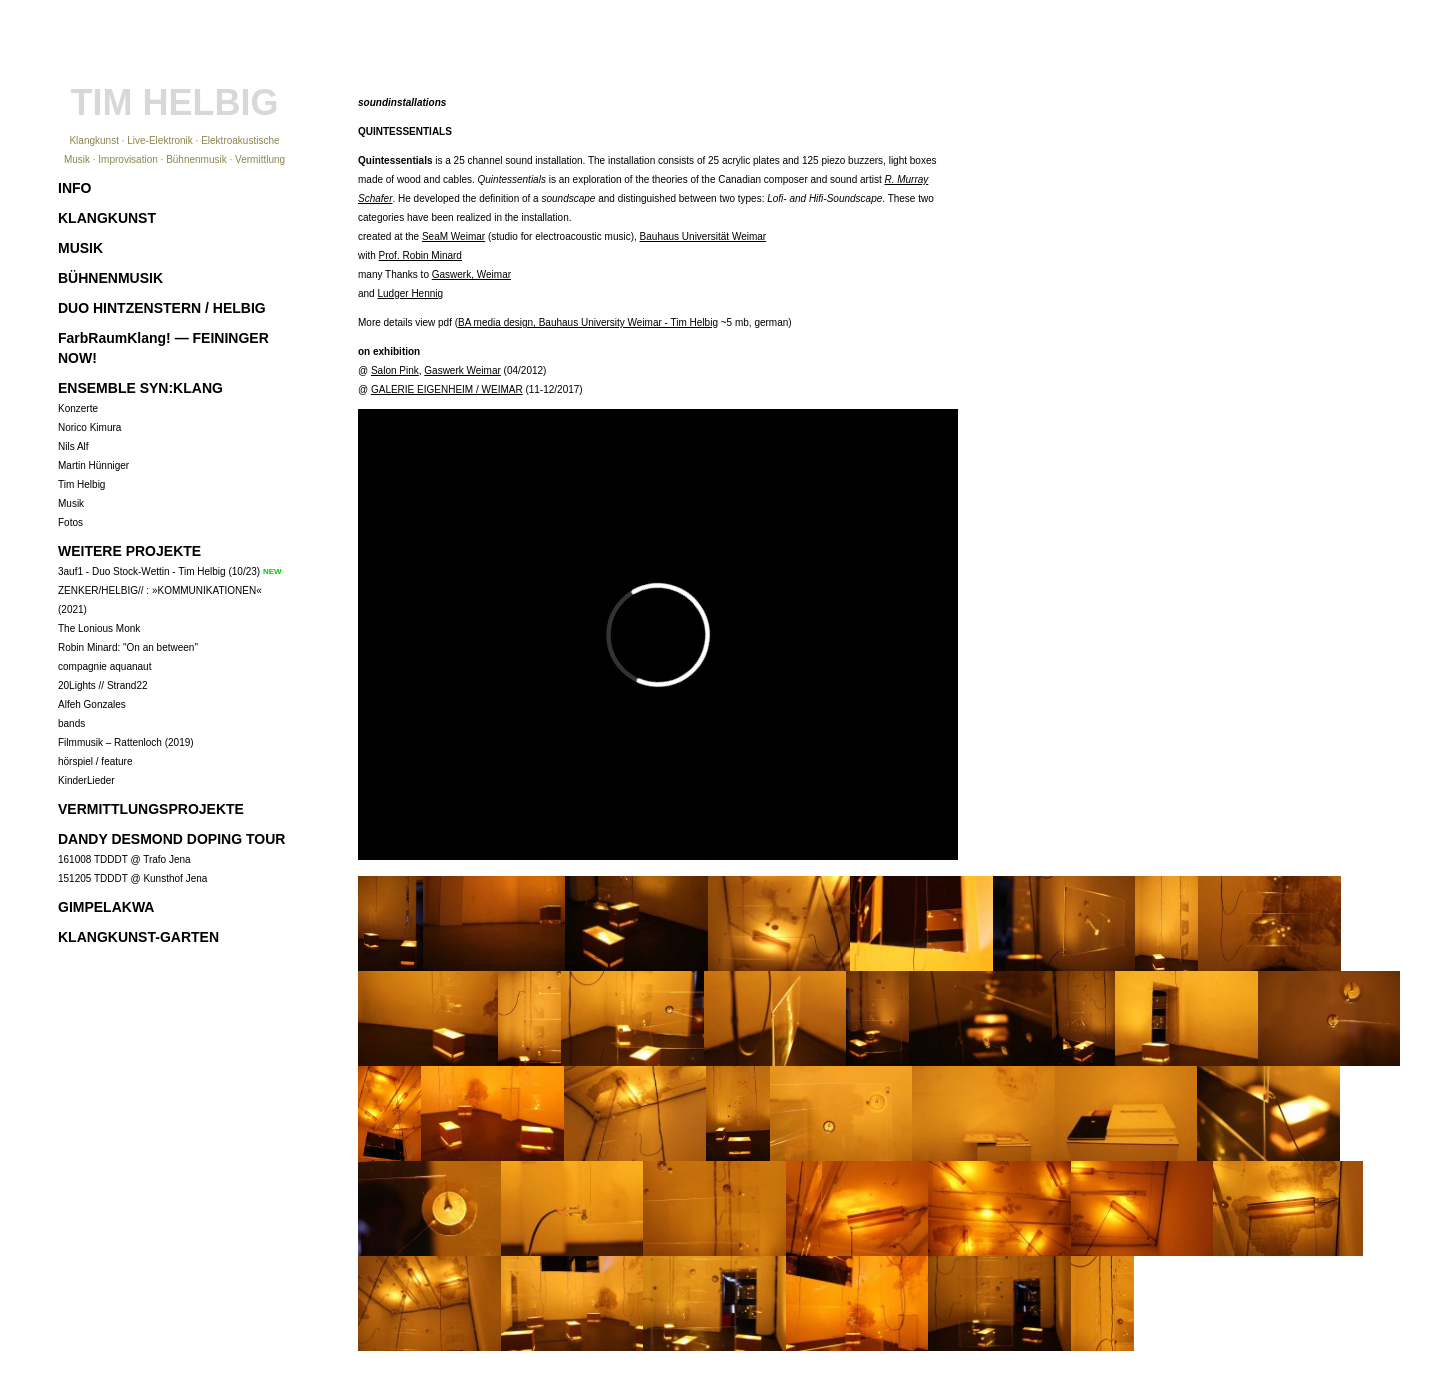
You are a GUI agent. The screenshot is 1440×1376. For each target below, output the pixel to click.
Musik (71, 503)
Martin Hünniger (93, 465)
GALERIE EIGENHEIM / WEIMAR (447, 389)
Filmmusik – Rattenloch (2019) (126, 742)
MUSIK (80, 248)
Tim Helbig (81, 484)
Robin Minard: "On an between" (128, 647)
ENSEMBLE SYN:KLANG (140, 388)
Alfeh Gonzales (92, 704)
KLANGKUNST (107, 218)
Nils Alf (73, 446)
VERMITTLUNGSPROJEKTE (151, 809)
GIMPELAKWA (106, 907)
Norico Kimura (89, 427)
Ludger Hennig (410, 293)
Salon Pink (395, 370)
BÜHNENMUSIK (110, 278)
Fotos (70, 522)
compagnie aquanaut (104, 666)
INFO (74, 188)
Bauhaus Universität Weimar (703, 236)
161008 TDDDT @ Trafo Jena (124, 859)
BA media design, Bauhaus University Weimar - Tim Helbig (588, 322)
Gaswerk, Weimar (471, 274)
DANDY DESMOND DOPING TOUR (171, 839)
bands (71, 723)
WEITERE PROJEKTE (129, 551)
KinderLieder (86, 780)
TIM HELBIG (175, 102)
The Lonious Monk (99, 628)
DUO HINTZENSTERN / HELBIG (162, 308)
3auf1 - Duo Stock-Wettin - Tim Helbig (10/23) (159, 571)
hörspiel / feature (95, 761)
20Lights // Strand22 (103, 685)
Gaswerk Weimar (462, 370)
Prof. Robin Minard (420, 255)
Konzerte (78, 408)
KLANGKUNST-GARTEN (138, 937)
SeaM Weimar (453, 236)
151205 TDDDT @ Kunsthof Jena (132, 878)
